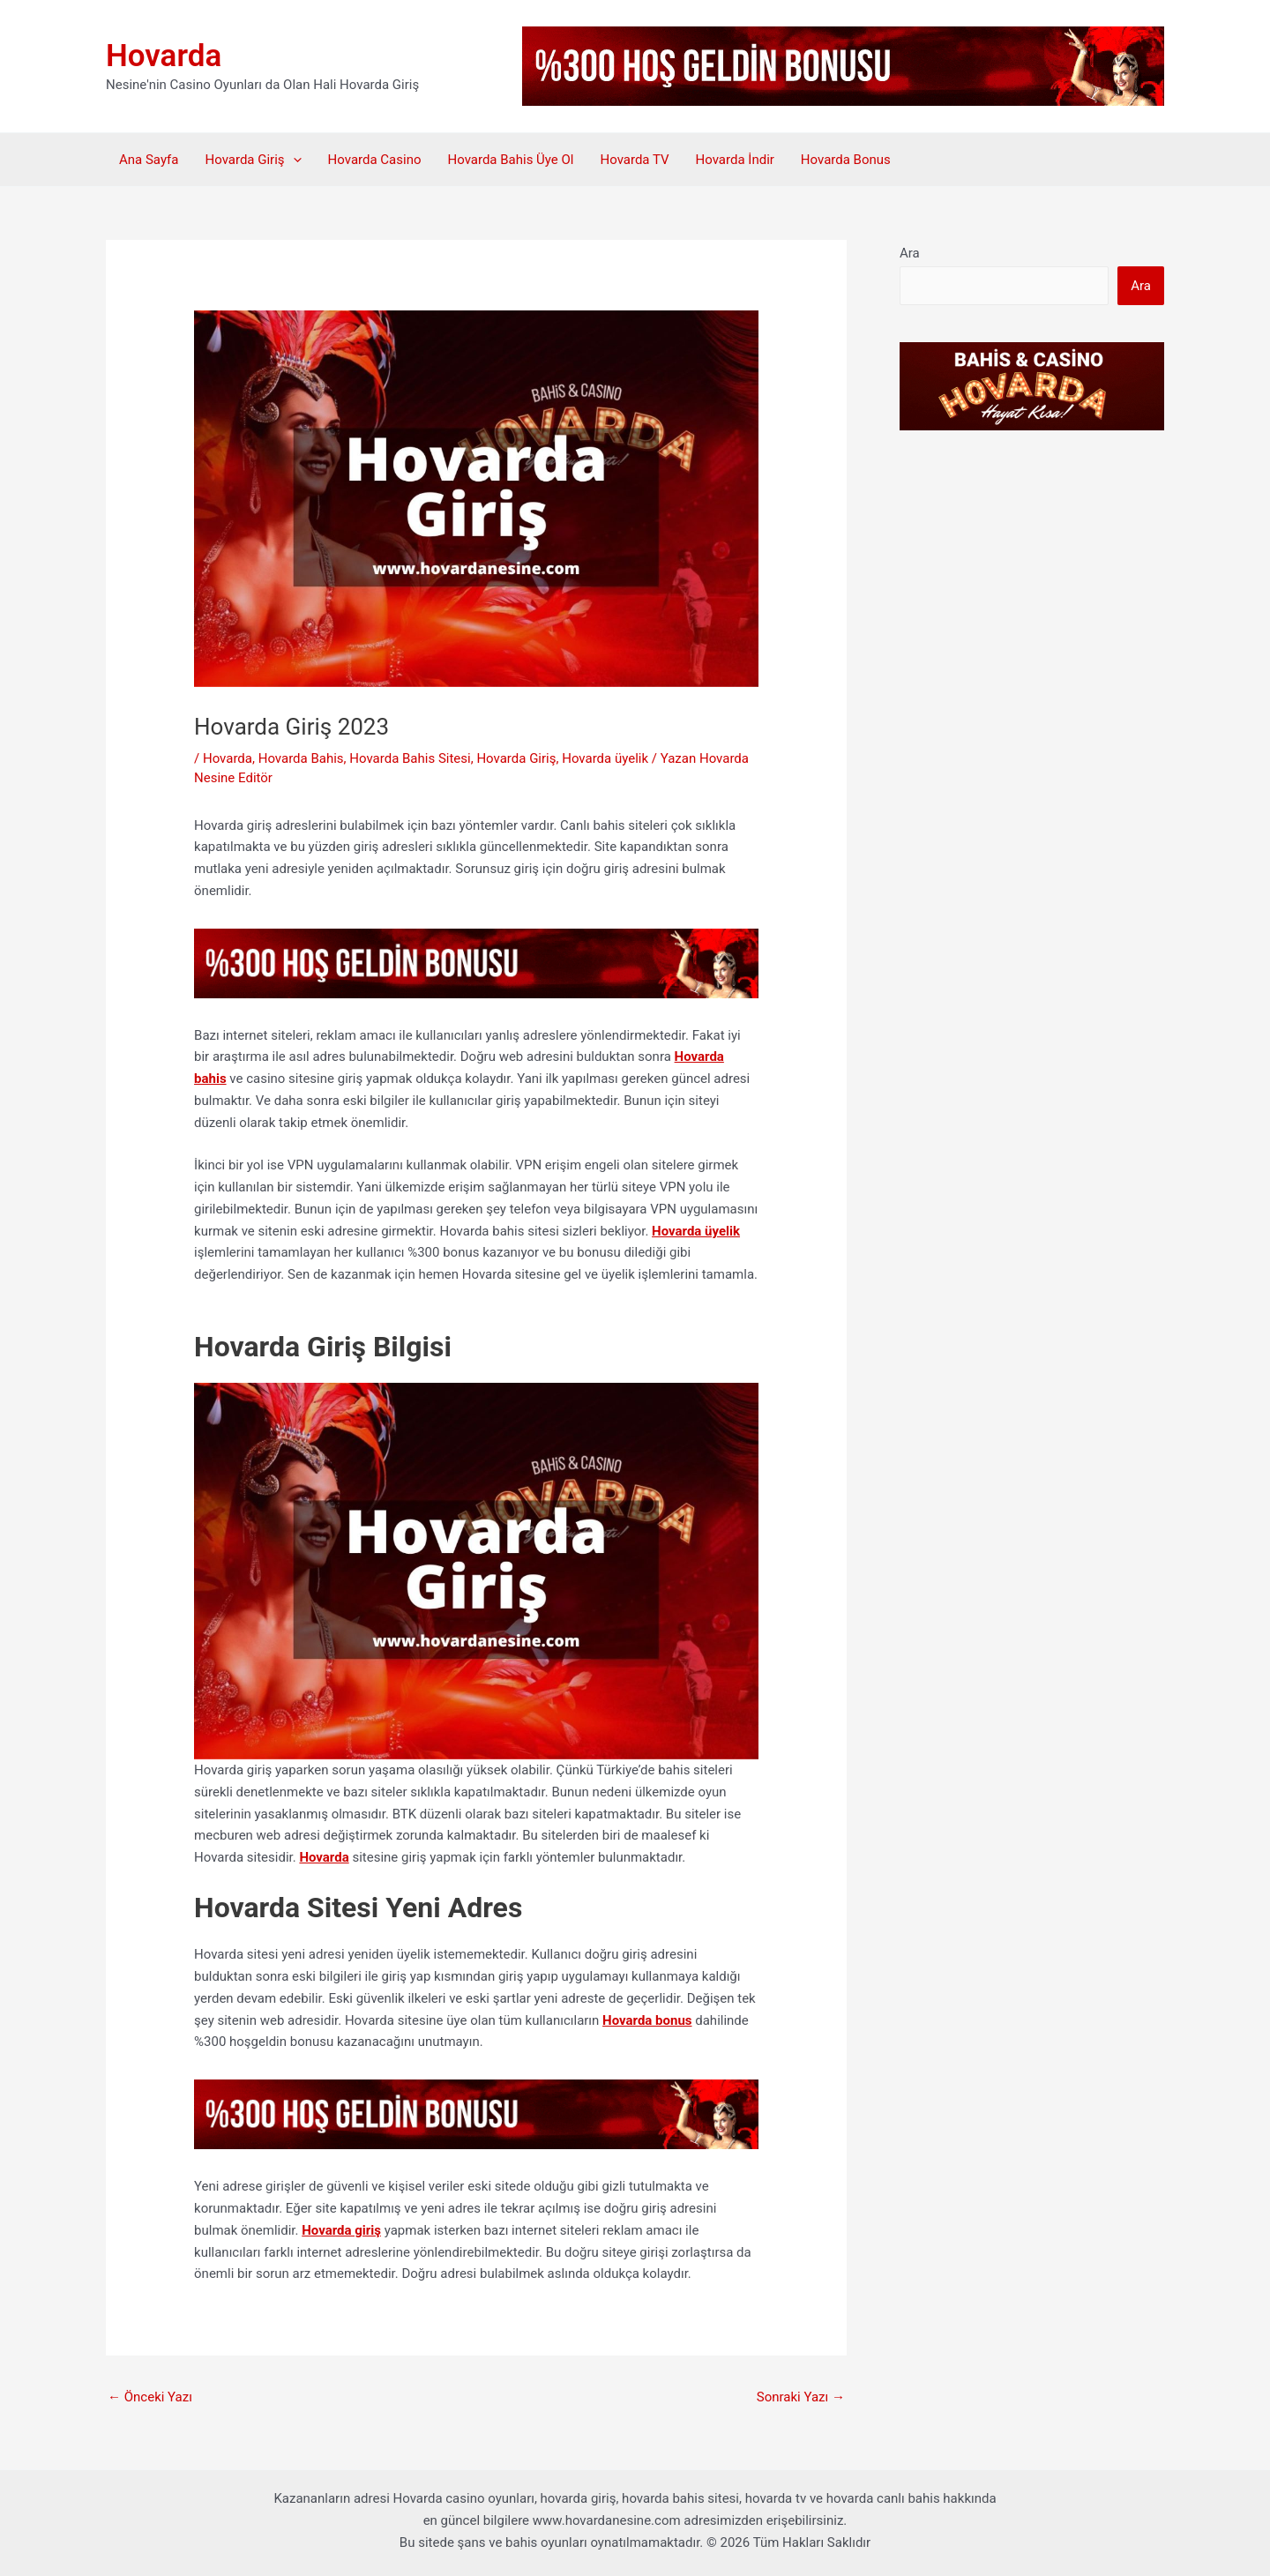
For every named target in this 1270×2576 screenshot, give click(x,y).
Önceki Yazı (150, 2397)
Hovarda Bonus (846, 160)
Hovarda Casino (375, 160)
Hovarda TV (634, 160)
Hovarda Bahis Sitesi (409, 758)
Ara (910, 253)
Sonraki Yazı (801, 2397)
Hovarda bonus (646, 2020)
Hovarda (163, 56)
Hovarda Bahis (301, 758)
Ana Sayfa (148, 160)
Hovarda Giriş (253, 159)
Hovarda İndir (735, 160)
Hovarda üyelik (605, 758)
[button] (293, 159)
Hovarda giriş (341, 2230)
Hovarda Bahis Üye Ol (510, 160)
